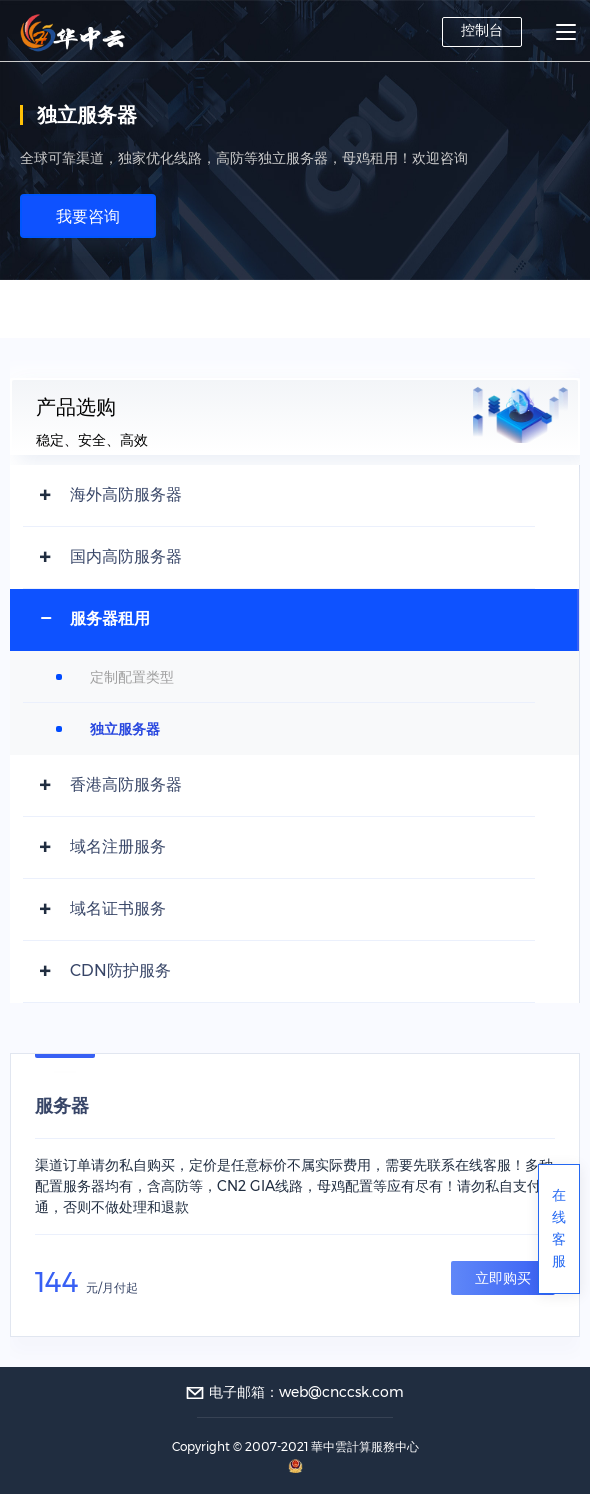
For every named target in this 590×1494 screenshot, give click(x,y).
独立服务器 (125, 729)
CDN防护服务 (120, 970)
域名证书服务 (118, 908)
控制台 (482, 30)
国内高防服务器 (126, 556)
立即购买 (503, 1278)
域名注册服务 (118, 846)
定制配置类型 (132, 677)
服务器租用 (110, 618)
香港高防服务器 (126, 784)
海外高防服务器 (126, 494)
